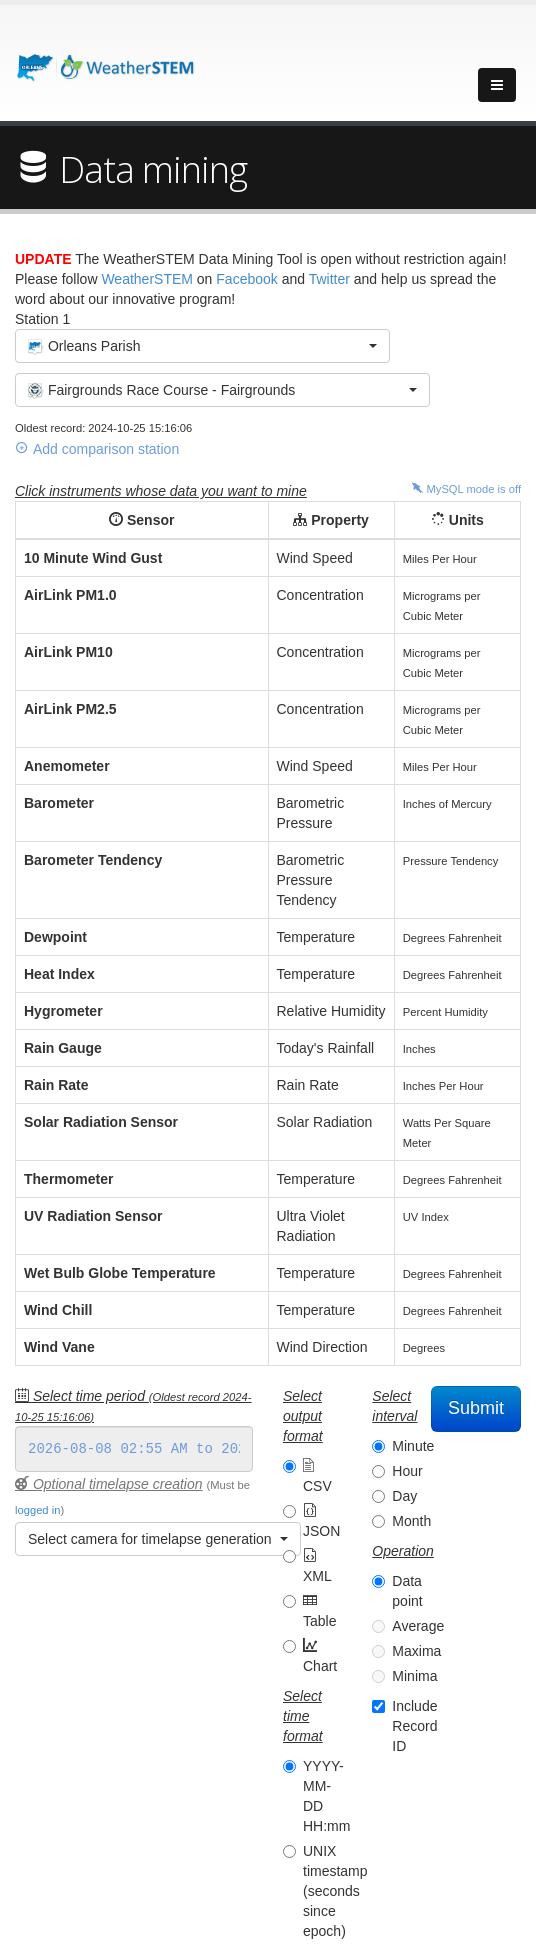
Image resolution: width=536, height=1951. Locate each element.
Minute (413, 1446)
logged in (37, 1510)
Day (404, 1496)
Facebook (246, 279)
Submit (476, 1408)
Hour (407, 1471)
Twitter (329, 279)
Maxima (416, 1651)
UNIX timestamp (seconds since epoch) (335, 1891)
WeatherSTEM (147, 279)
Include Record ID (414, 1726)
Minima (414, 1676)
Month (411, 1521)
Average (418, 1626)
